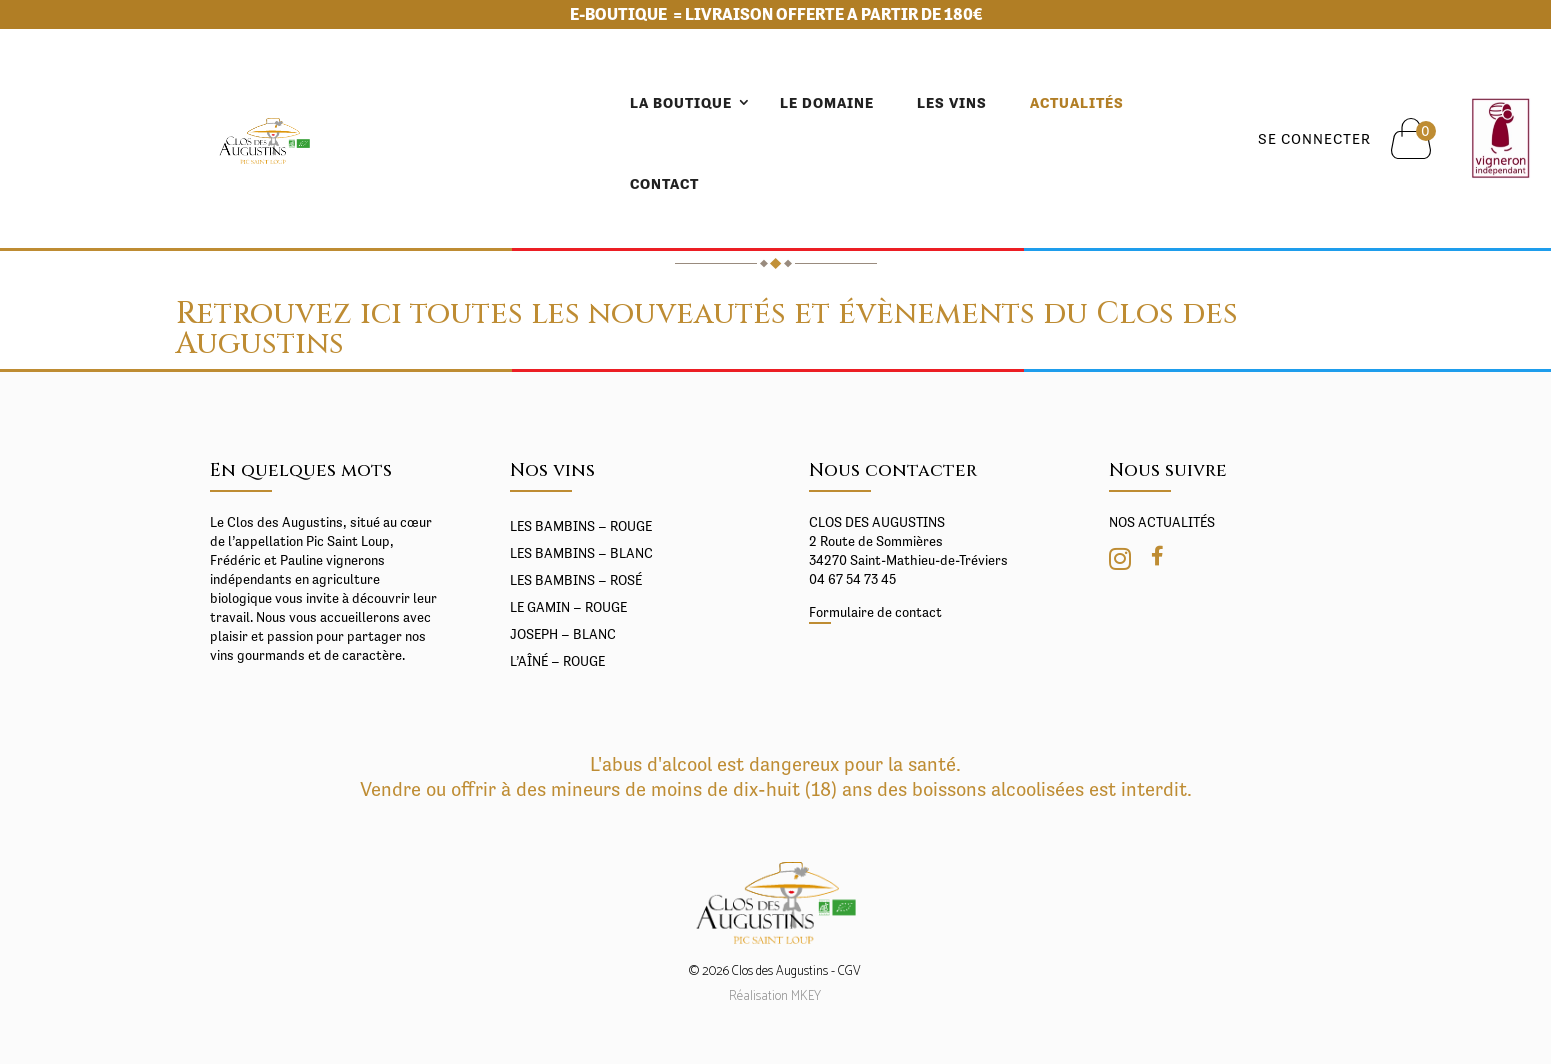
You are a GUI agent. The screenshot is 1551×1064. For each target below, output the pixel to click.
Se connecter (1277, 98)
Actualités (916, 102)
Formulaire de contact (875, 612)
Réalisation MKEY (775, 996)
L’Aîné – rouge (557, 661)
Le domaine (666, 102)
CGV (849, 971)
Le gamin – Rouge (568, 607)
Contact (1040, 102)
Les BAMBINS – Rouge (581, 526)
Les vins (791, 102)
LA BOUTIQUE (520, 102)
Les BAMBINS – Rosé (576, 580)
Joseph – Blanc (563, 634)
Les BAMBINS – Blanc (581, 553)
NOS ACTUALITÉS (1162, 522)
